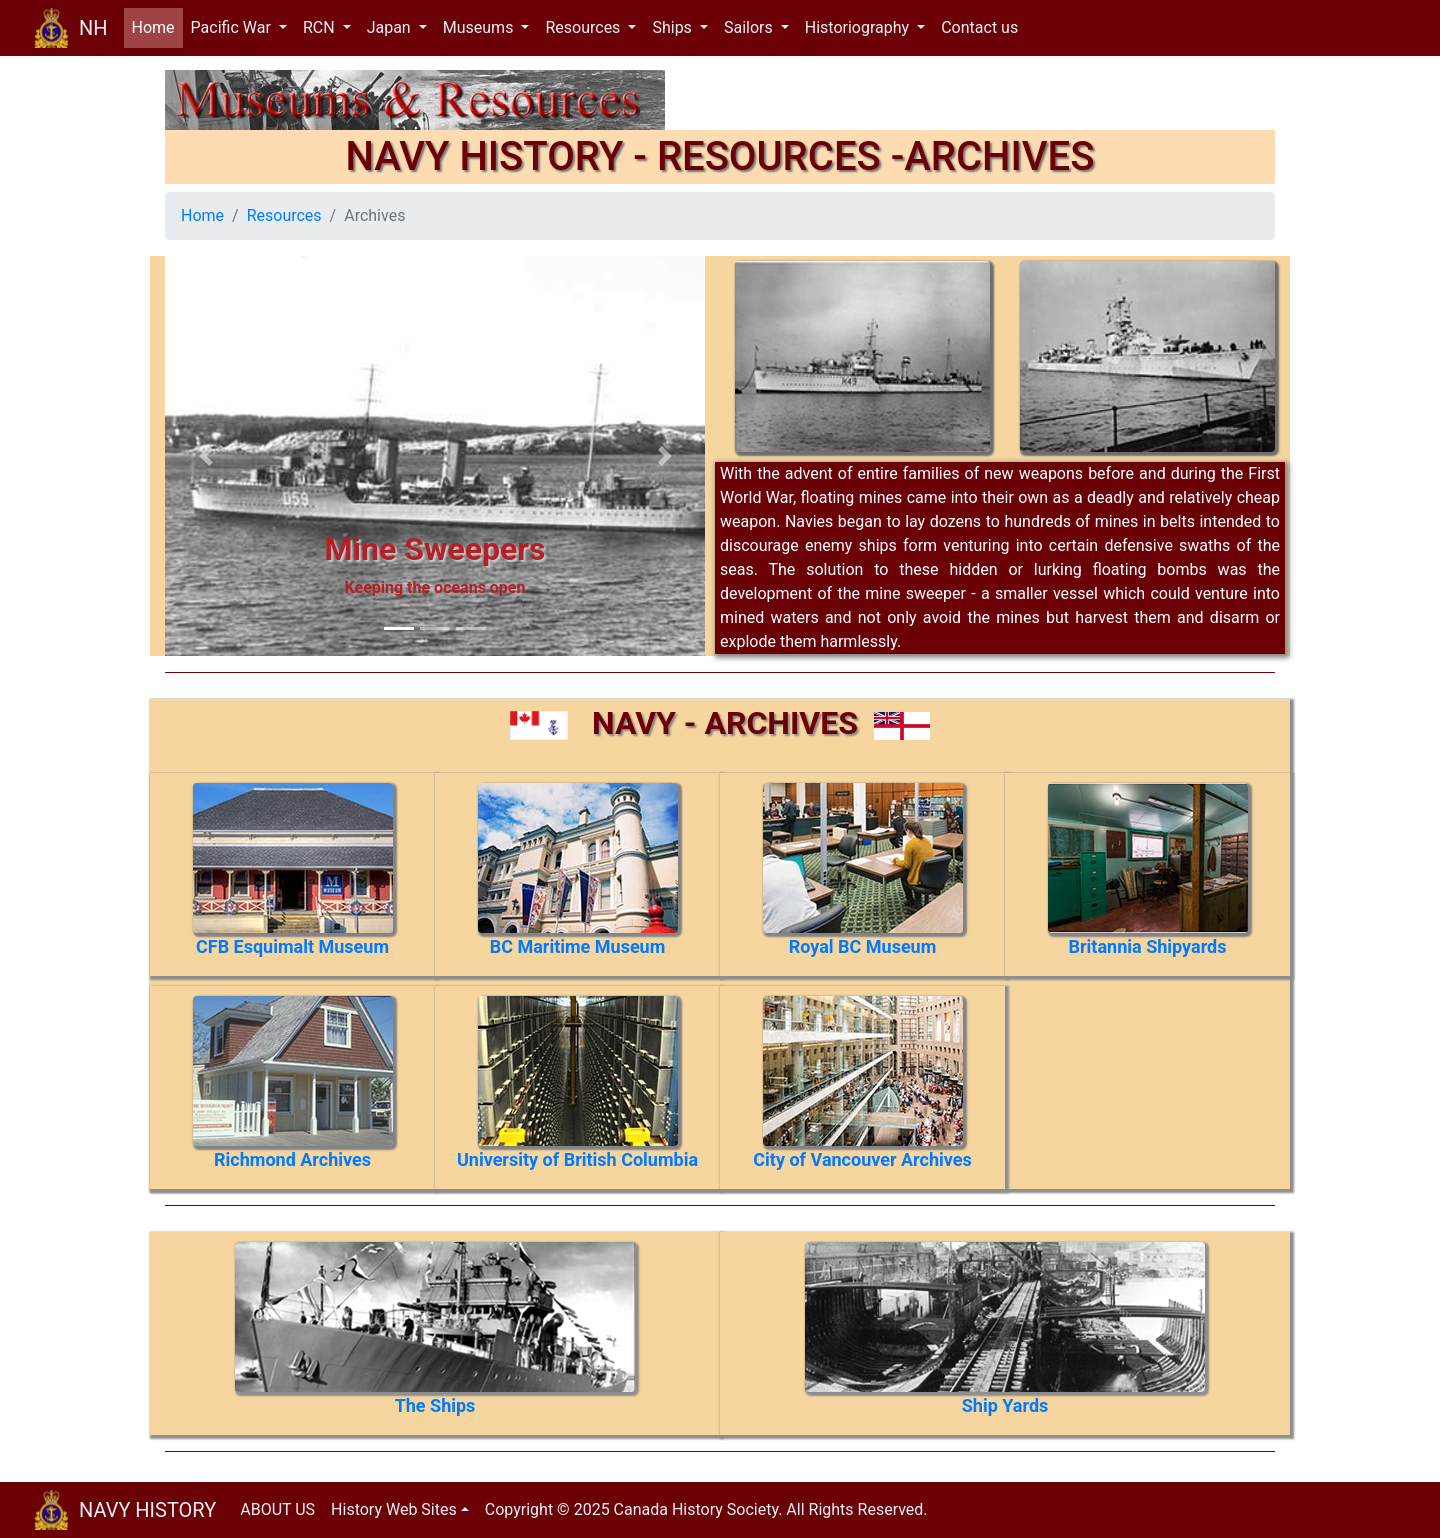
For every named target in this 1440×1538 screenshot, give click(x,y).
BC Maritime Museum (578, 946)
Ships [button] (673, 27)
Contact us (979, 27)
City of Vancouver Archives (862, 1159)
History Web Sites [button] (394, 1509)
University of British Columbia (577, 1159)
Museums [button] (480, 27)
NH (93, 28)
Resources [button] (584, 27)
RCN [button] (321, 27)
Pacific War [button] (233, 27)
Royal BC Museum (863, 946)
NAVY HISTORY (147, 1510)
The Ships (435, 1405)
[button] (205, 456)
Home (157, 26)
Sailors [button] (750, 27)
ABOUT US (277, 1509)
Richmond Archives (292, 1159)
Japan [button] (391, 27)
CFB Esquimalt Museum (292, 946)
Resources (284, 215)
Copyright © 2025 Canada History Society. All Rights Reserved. (706, 1509)
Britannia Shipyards (1148, 946)
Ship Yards (1005, 1405)
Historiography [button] (859, 27)
